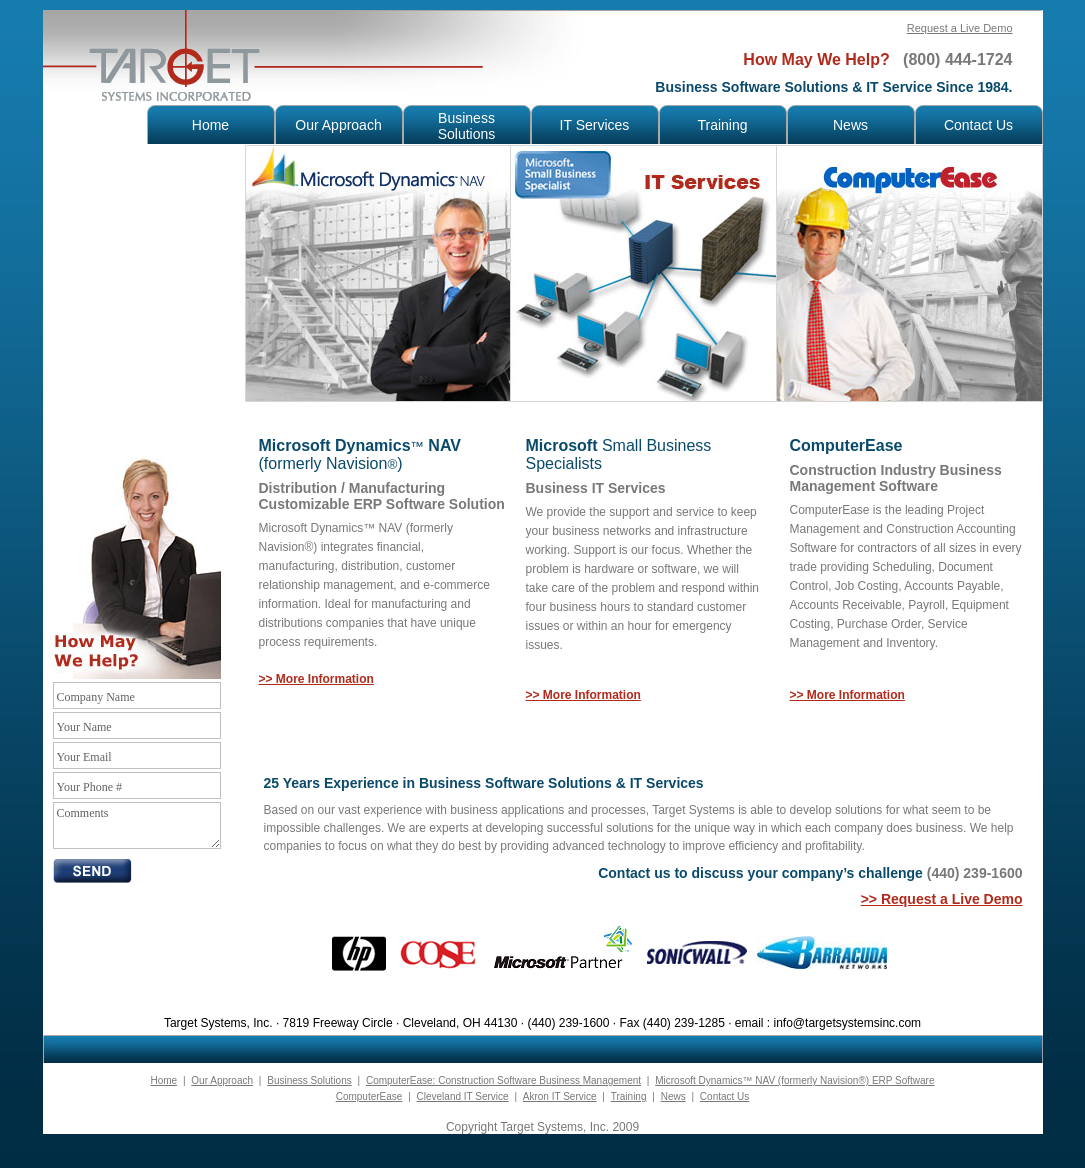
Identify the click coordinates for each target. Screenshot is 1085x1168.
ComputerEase (369, 1096)
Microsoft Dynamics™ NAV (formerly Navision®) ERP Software (794, 1080)
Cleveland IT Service (463, 1096)
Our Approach (222, 1080)
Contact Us (724, 1096)
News (673, 1096)
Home (163, 1080)
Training (629, 1096)
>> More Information (847, 695)
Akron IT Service (560, 1096)
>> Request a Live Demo (942, 899)
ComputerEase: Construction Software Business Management (503, 1080)
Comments (137, 825)
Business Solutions (309, 1080)
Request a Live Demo (960, 28)
